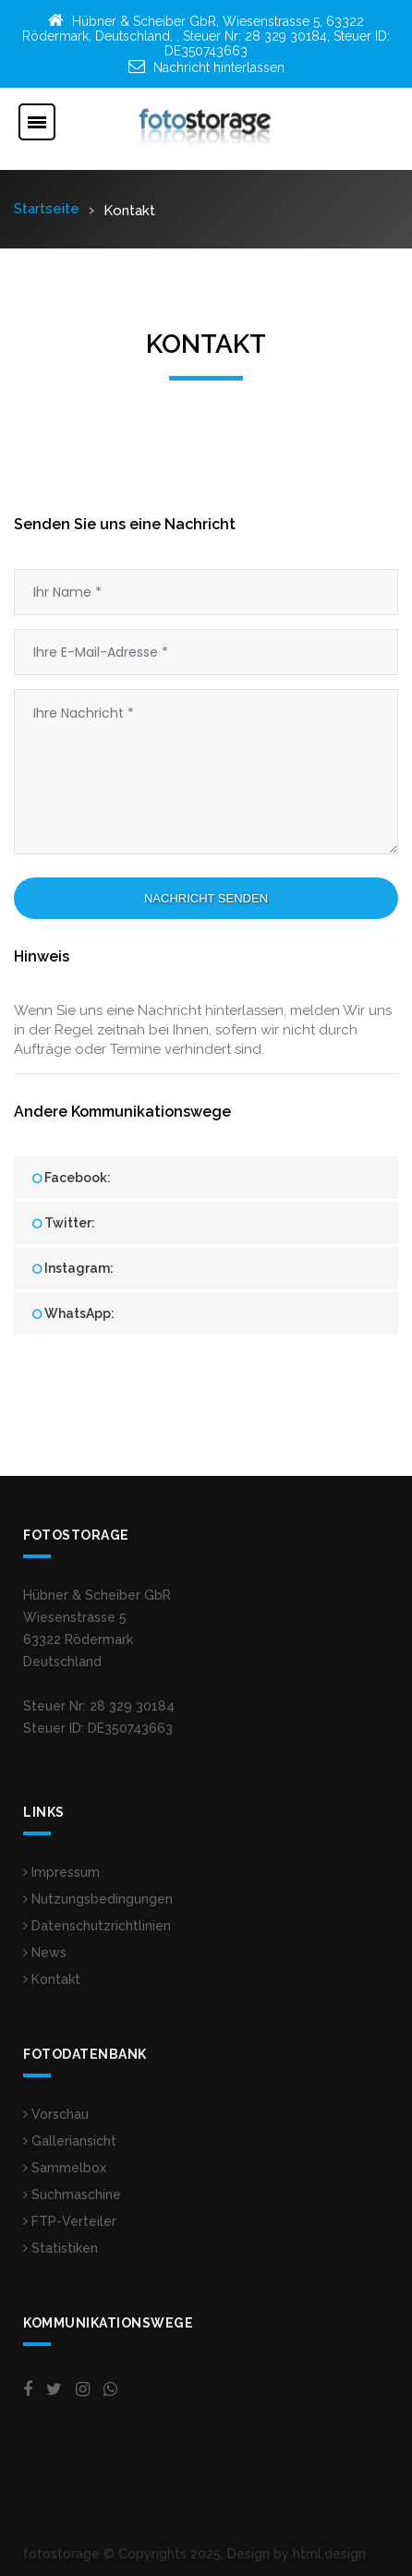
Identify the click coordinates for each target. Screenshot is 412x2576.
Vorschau (56, 2114)
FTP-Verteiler (69, 2221)
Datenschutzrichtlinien (97, 1925)
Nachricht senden (206, 898)
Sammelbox (64, 2167)
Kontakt (51, 1979)
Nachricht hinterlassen (219, 67)
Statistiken (60, 2248)
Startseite (46, 208)
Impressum (61, 1872)
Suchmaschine (72, 2194)
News (45, 1952)
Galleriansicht (69, 2141)
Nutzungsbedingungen (98, 1899)
